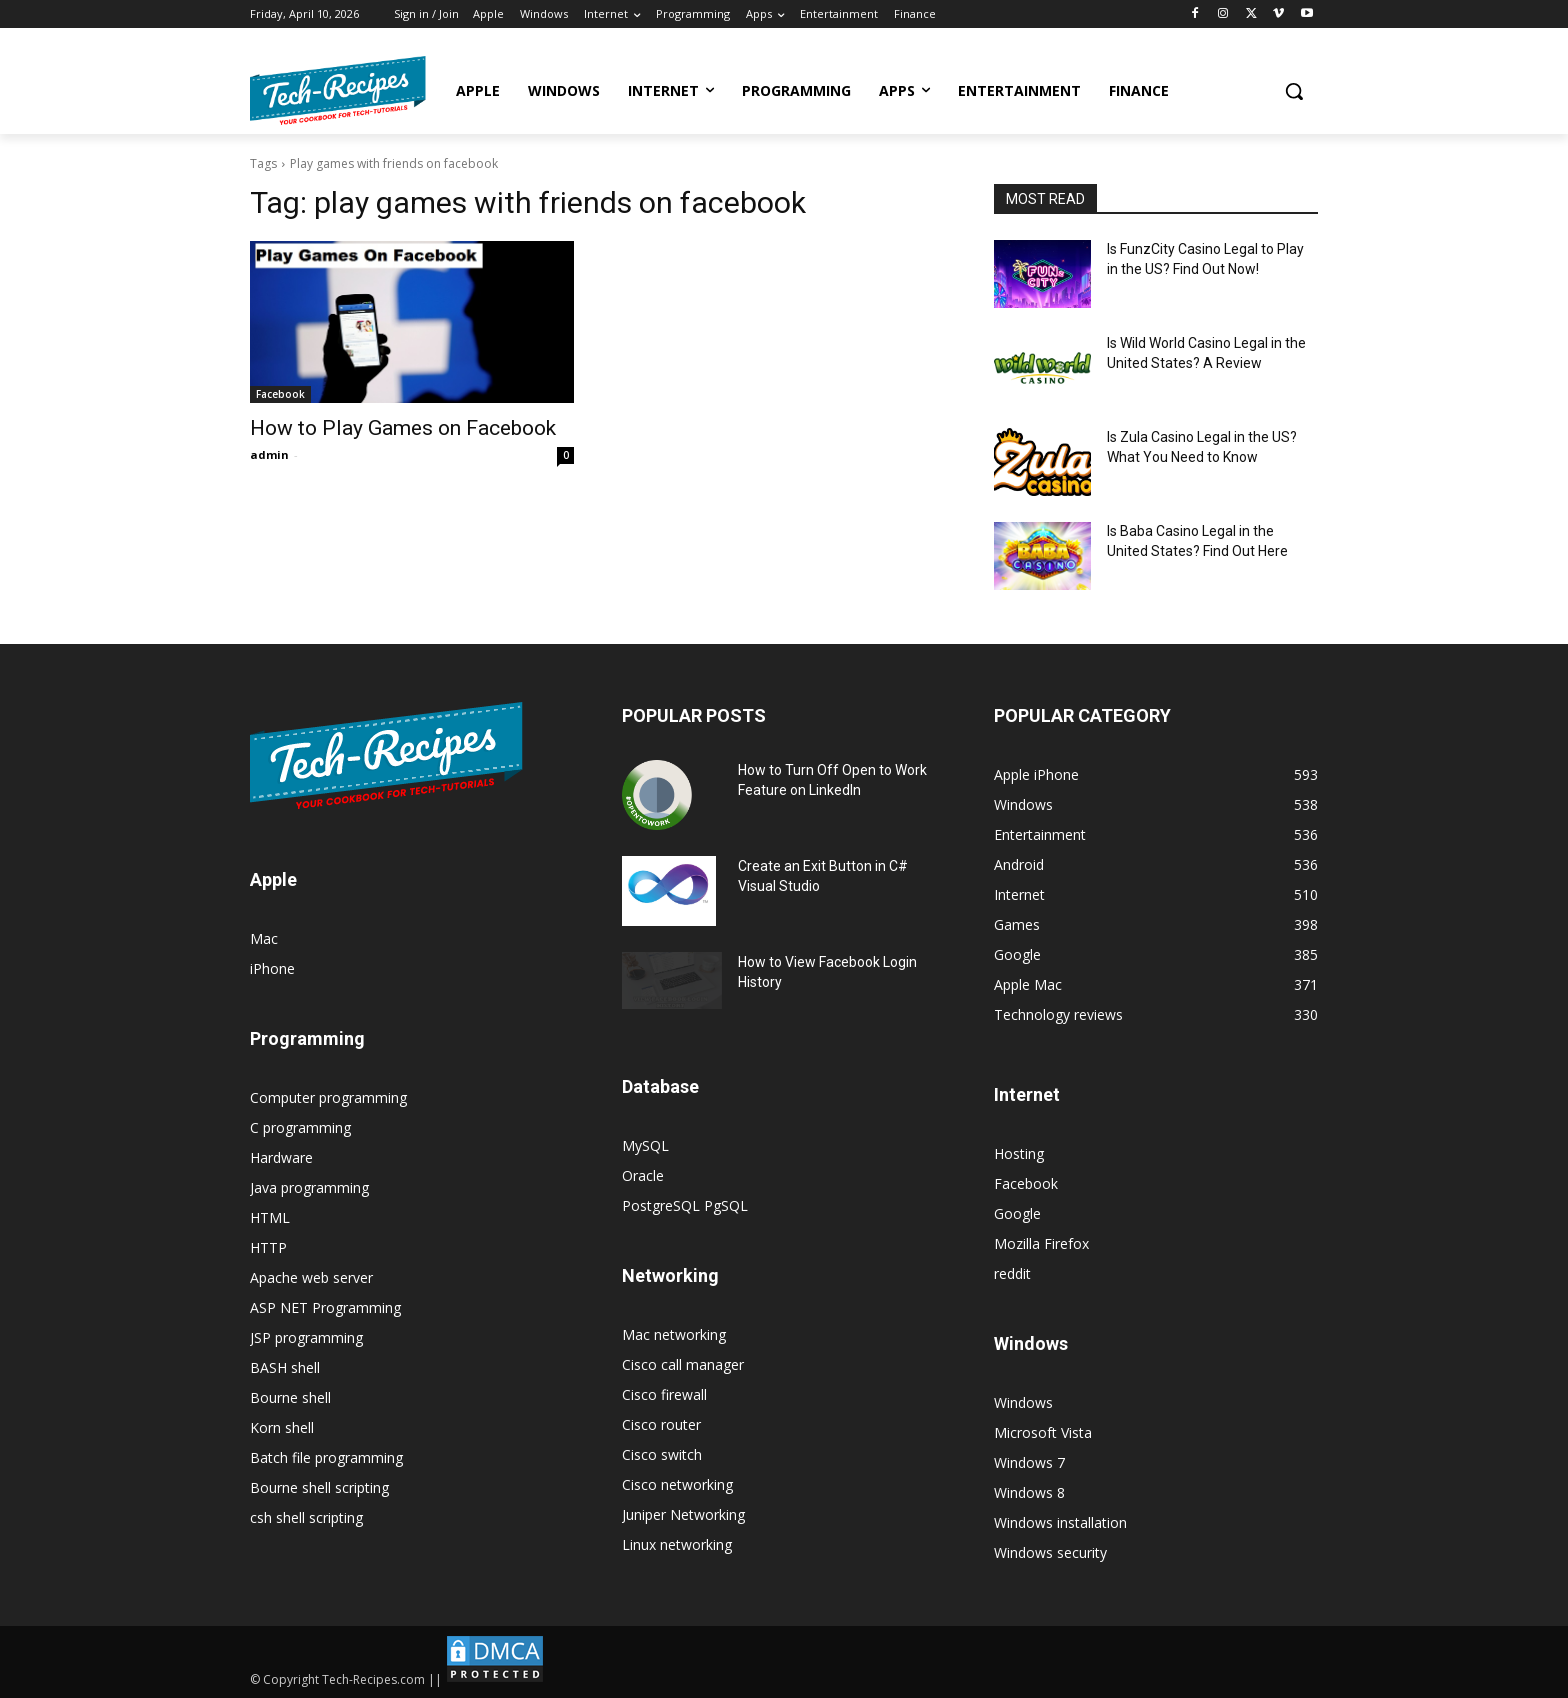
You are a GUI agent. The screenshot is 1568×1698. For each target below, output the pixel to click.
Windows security (1050, 1552)
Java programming (309, 1187)
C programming (300, 1127)
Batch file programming (326, 1457)
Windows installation (1060, 1522)
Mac (264, 938)
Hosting (1019, 1153)
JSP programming (306, 1337)
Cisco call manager (683, 1364)
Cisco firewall (664, 1394)
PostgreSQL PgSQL (685, 1205)
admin (269, 454)
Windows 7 (1029, 1462)
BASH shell (285, 1367)
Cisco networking (677, 1484)
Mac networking (674, 1334)
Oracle (643, 1175)
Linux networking (677, 1544)
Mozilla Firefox (1041, 1243)
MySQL (645, 1145)
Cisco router (661, 1424)
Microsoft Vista (1043, 1432)
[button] (1294, 91)
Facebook (280, 394)
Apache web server (311, 1277)
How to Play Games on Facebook (403, 428)
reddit (1012, 1273)
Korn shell (282, 1427)
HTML (270, 1217)
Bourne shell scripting (319, 1487)
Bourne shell (290, 1397)
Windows (1023, 1402)
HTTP (268, 1247)
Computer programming (328, 1097)
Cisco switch (662, 1454)
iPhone (272, 968)
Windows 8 (1029, 1492)
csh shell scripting (306, 1517)
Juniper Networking (683, 1514)
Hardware (281, 1157)
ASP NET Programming (325, 1307)
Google (1017, 1213)
